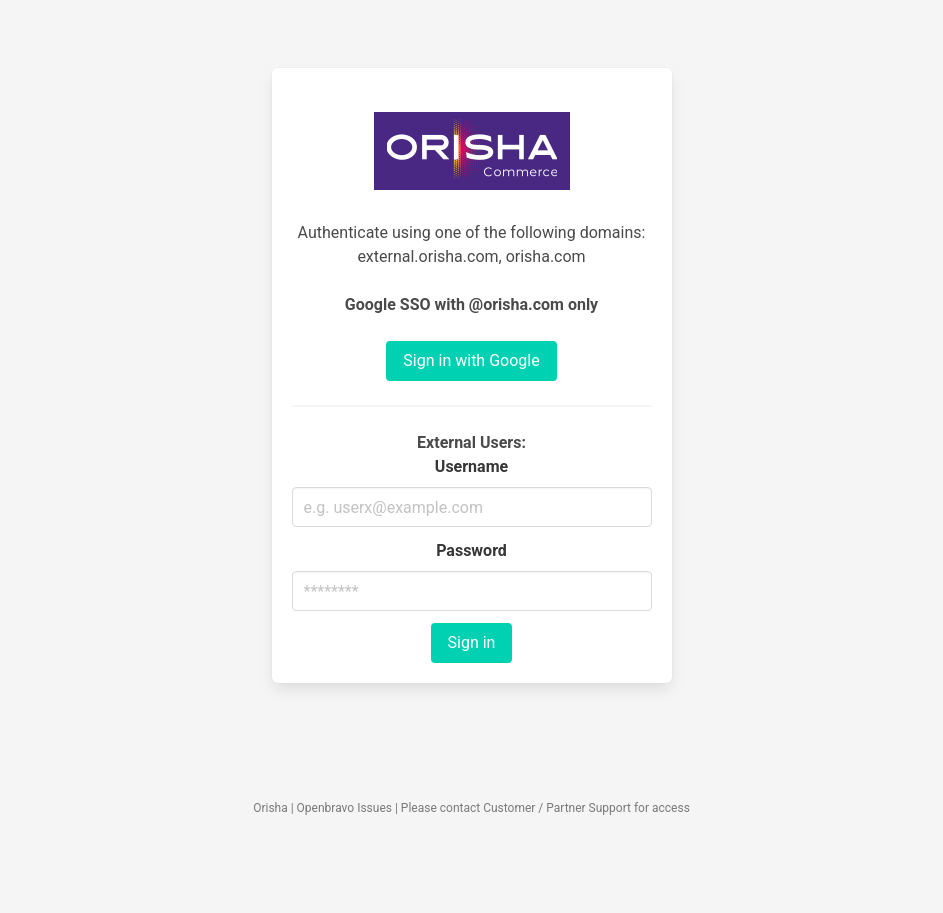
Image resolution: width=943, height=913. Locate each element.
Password (471, 550)
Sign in (472, 642)
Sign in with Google (471, 360)
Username (471, 466)
